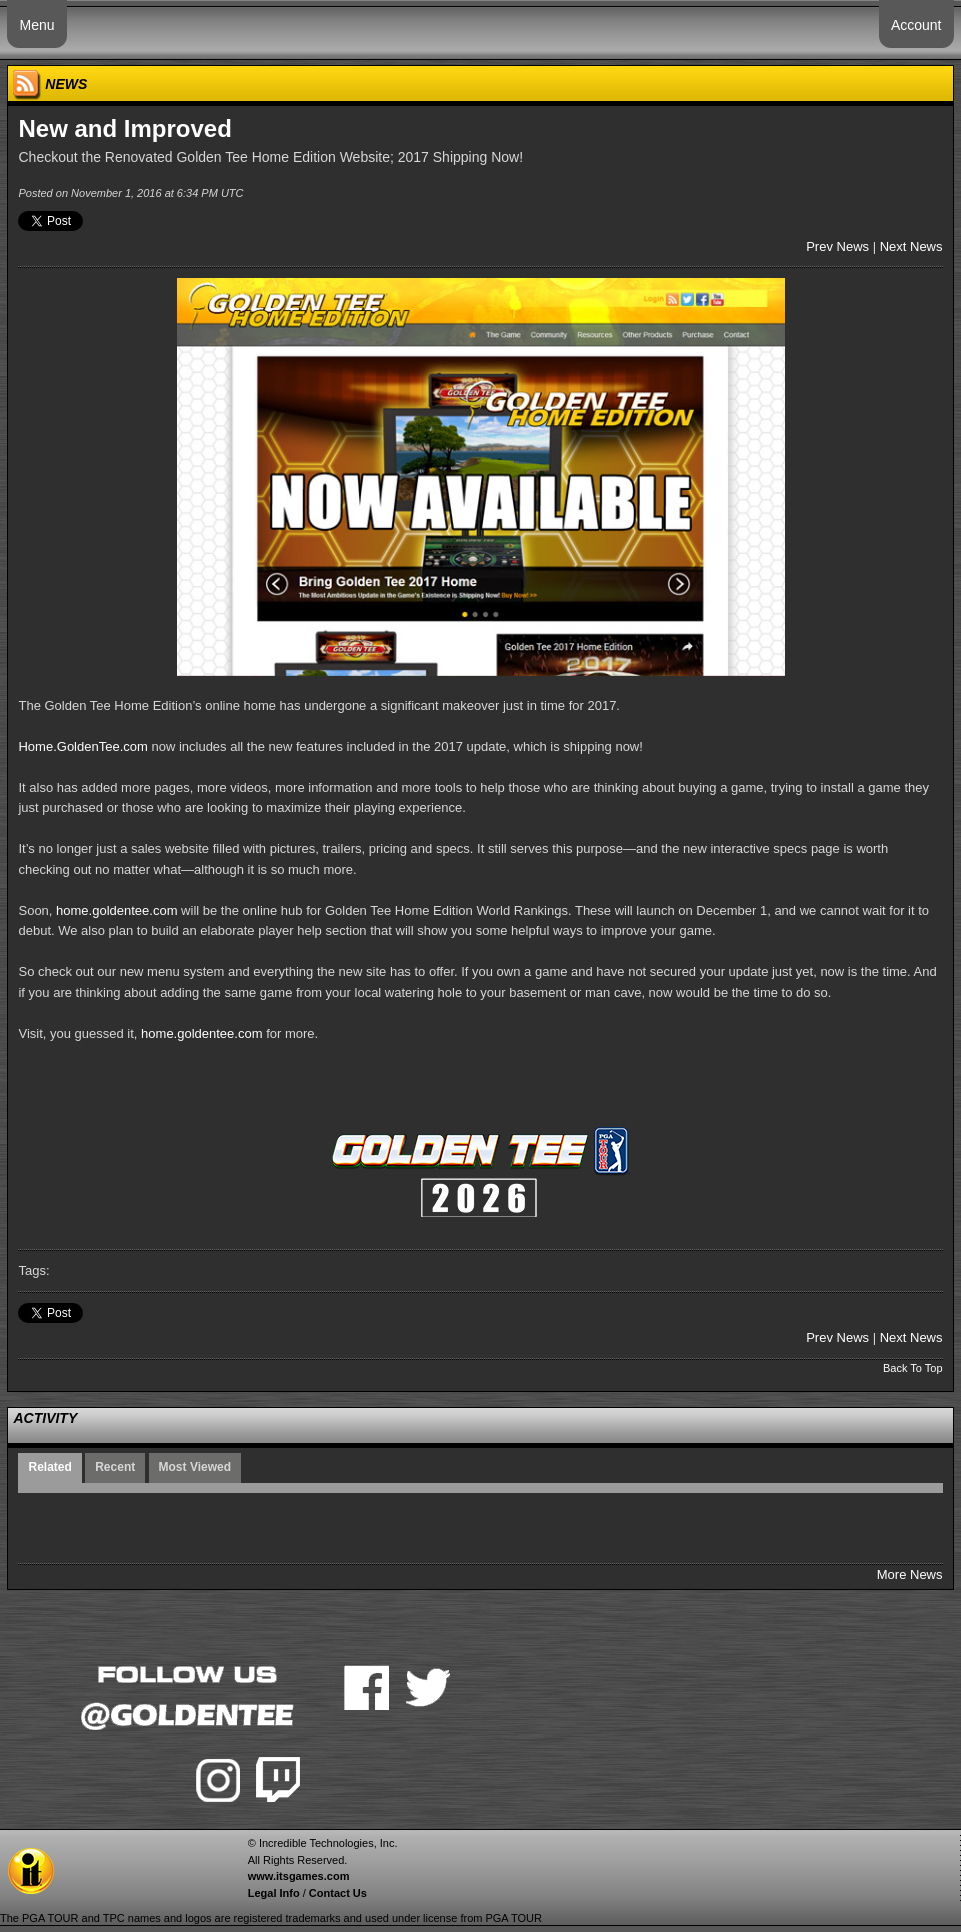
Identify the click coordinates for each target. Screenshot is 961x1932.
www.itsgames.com (299, 1876)
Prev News (837, 246)
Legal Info (274, 1893)
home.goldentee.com (116, 910)
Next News (911, 246)
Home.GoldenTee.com (82, 746)
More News (910, 1574)
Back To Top (913, 1368)
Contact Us (338, 1893)
